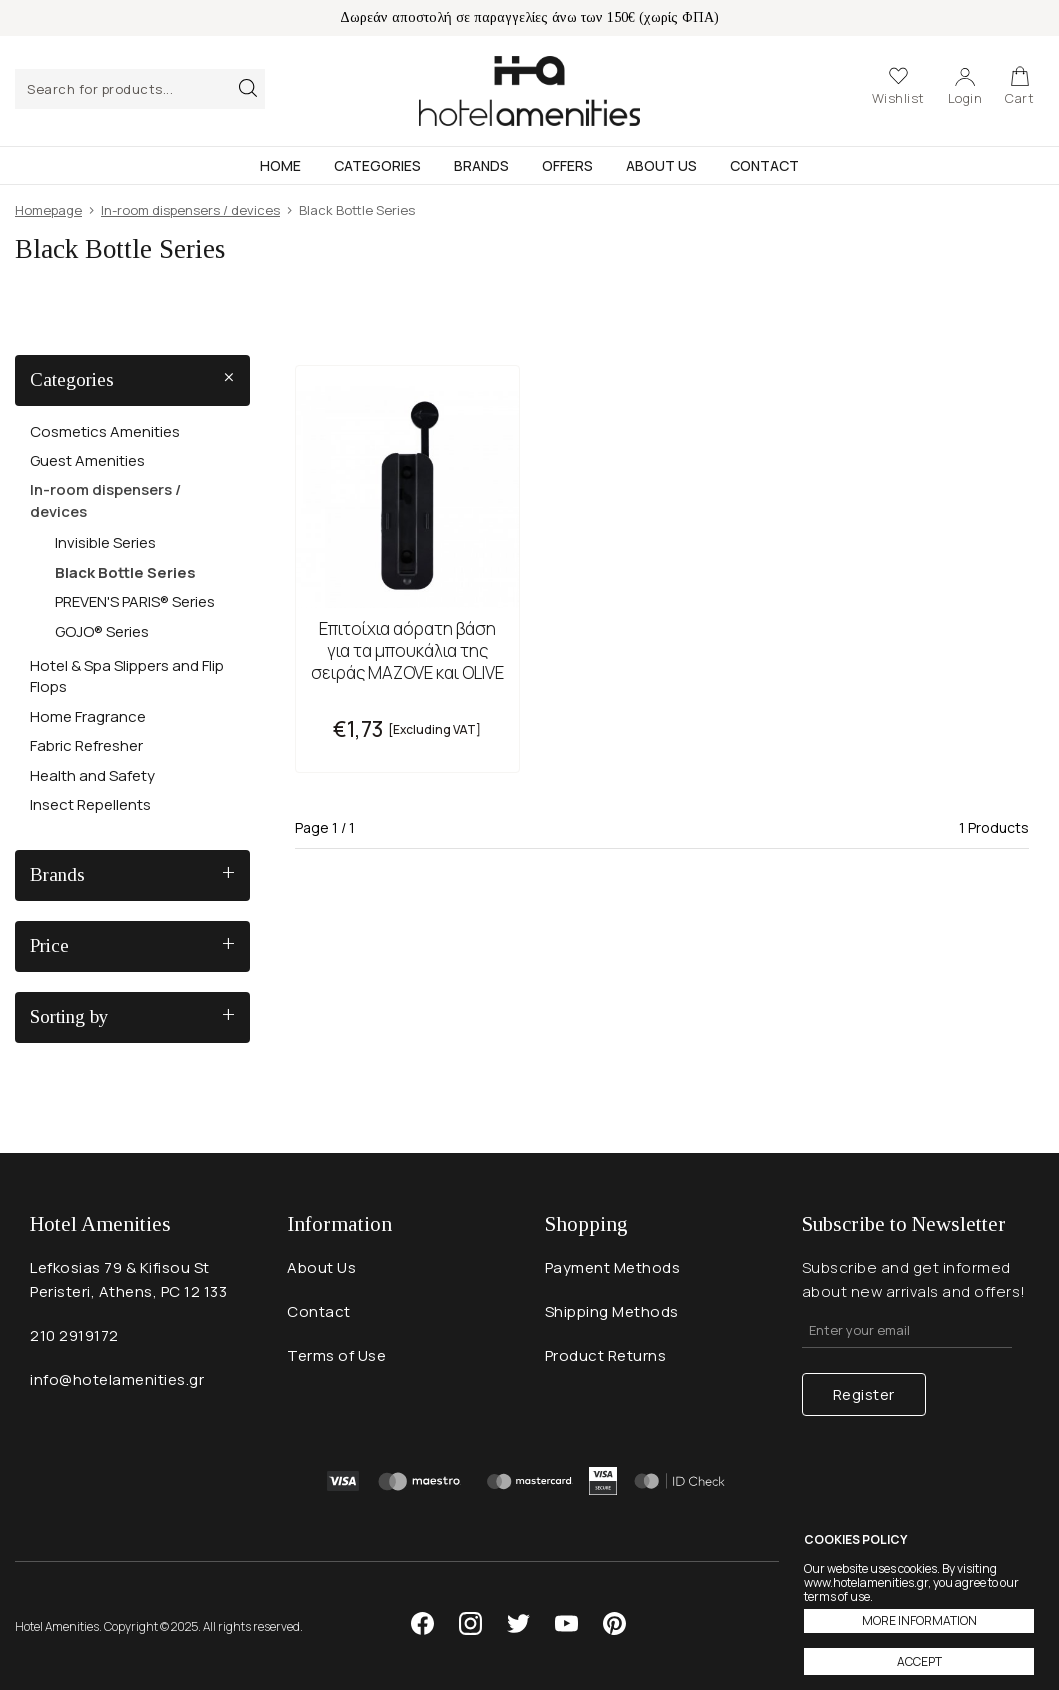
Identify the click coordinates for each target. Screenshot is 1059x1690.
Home (280, 165)
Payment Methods (613, 1267)
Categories (377, 165)
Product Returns (606, 1355)
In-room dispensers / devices (105, 500)
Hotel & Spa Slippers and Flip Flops (127, 676)
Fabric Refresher (86, 745)
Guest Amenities (87, 460)
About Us (661, 165)
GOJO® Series (102, 631)
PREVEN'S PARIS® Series (135, 601)
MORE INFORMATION (919, 1620)
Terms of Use (336, 1355)
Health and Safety (92, 775)
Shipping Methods (612, 1311)
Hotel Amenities (529, 91)
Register (864, 1394)
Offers (567, 165)
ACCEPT (919, 1661)
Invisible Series (105, 542)
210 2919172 (74, 1335)
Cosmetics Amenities (105, 431)
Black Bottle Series (125, 572)
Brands (481, 165)
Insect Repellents (90, 804)
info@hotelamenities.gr (117, 1379)
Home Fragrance (88, 716)
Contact (764, 165)
